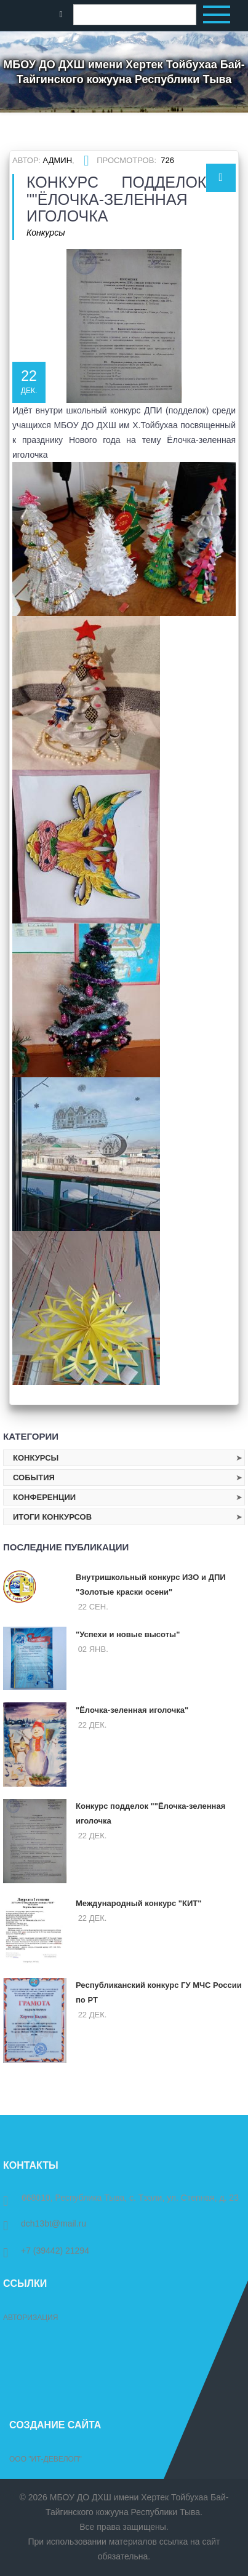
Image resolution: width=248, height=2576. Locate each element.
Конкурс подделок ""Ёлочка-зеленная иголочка (150, 1813)
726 (167, 160)
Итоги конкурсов (52, 1516)
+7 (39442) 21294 (46, 2250)
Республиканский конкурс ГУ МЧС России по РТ (159, 1992)
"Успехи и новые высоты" (128, 1634)
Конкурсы (45, 232)
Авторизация (30, 2317)
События (34, 1477)
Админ (57, 160)
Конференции (44, 1497)
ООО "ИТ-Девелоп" (45, 2459)
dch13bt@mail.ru (44, 2223)
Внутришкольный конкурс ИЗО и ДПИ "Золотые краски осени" (151, 1585)
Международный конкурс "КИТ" (138, 1903)
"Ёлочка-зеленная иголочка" (132, 1710)
